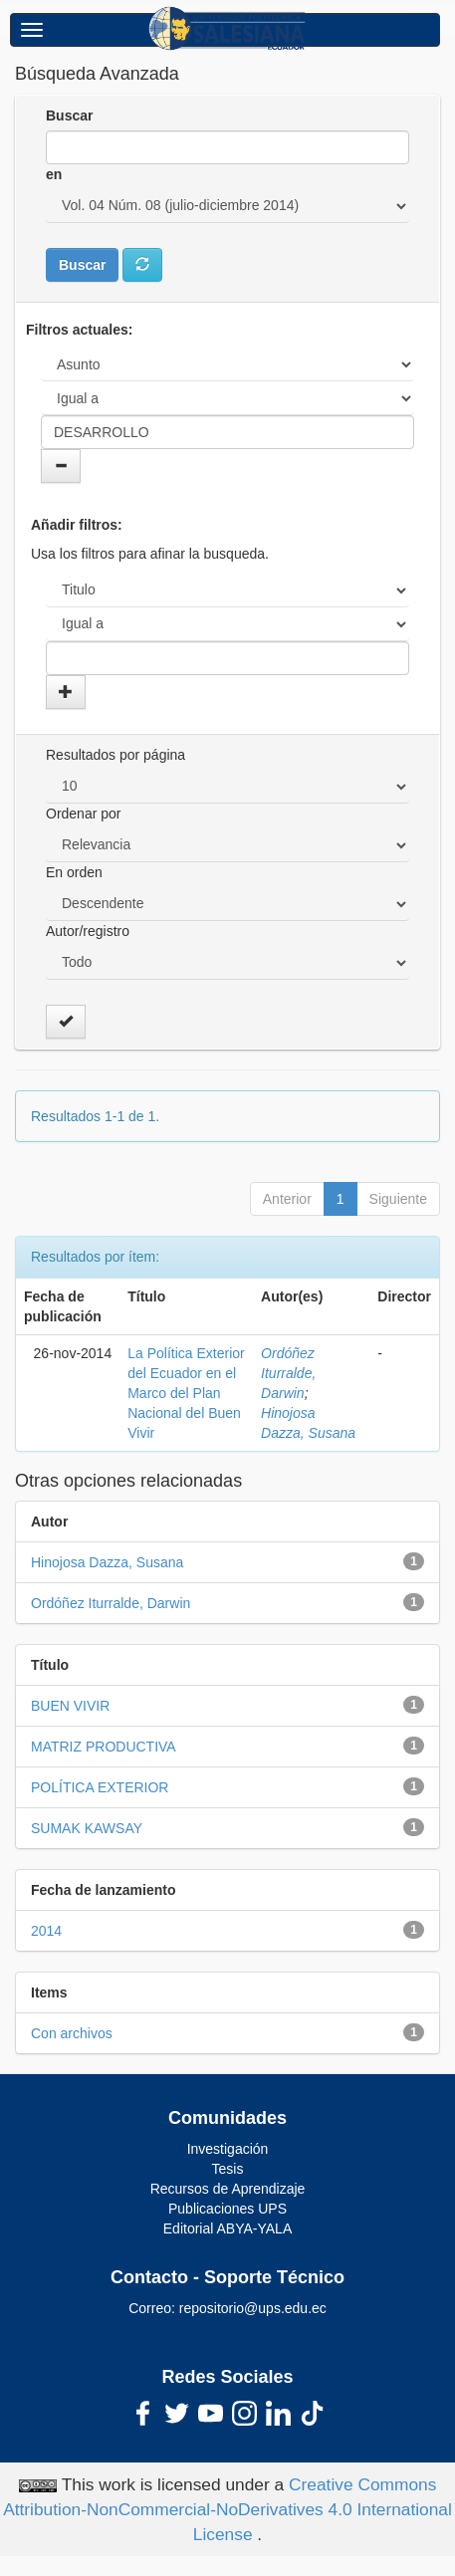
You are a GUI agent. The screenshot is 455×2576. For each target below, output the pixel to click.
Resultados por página (115, 755)
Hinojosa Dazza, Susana (107, 1562)
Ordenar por (83, 813)
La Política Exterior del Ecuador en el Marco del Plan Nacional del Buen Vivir (186, 1393)
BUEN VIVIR (70, 1706)
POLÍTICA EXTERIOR (99, 1787)
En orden (74, 872)
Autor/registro (87, 931)
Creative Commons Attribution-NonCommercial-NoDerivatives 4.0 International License (227, 2509)
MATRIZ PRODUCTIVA (103, 1747)
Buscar (69, 115)
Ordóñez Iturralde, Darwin (288, 1373)
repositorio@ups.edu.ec (253, 2308)
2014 (46, 1931)
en (54, 174)
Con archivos (72, 2033)
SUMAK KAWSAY (86, 1828)
